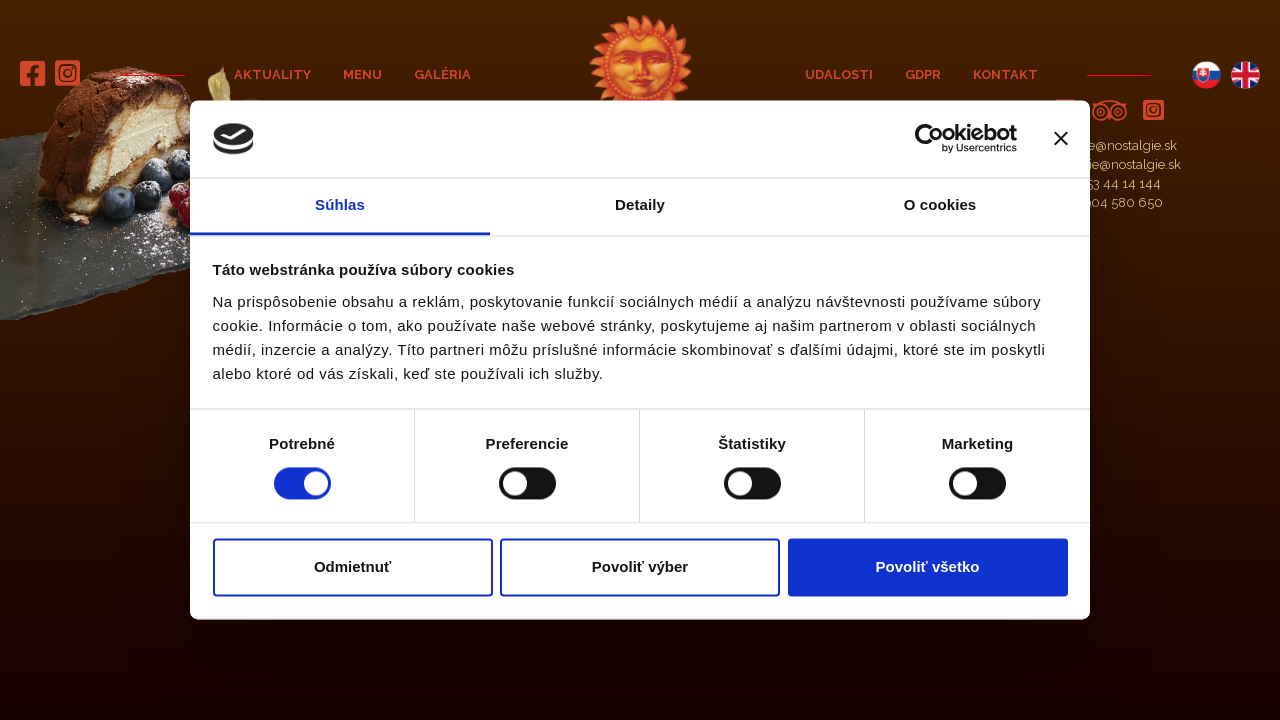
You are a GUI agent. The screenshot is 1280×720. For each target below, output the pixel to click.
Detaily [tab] (640, 204)
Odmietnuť (352, 566)
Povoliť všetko (928, 566)
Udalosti (839, 74)
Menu (362, 74)
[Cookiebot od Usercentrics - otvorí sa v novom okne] (929, 139)
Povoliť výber (640, 566)
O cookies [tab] (940, 204)
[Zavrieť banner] (1061, 139)
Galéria (442, 74)
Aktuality (272, 74)
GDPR (923, 74)
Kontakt (1005, 74)
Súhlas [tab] (340, 204)
